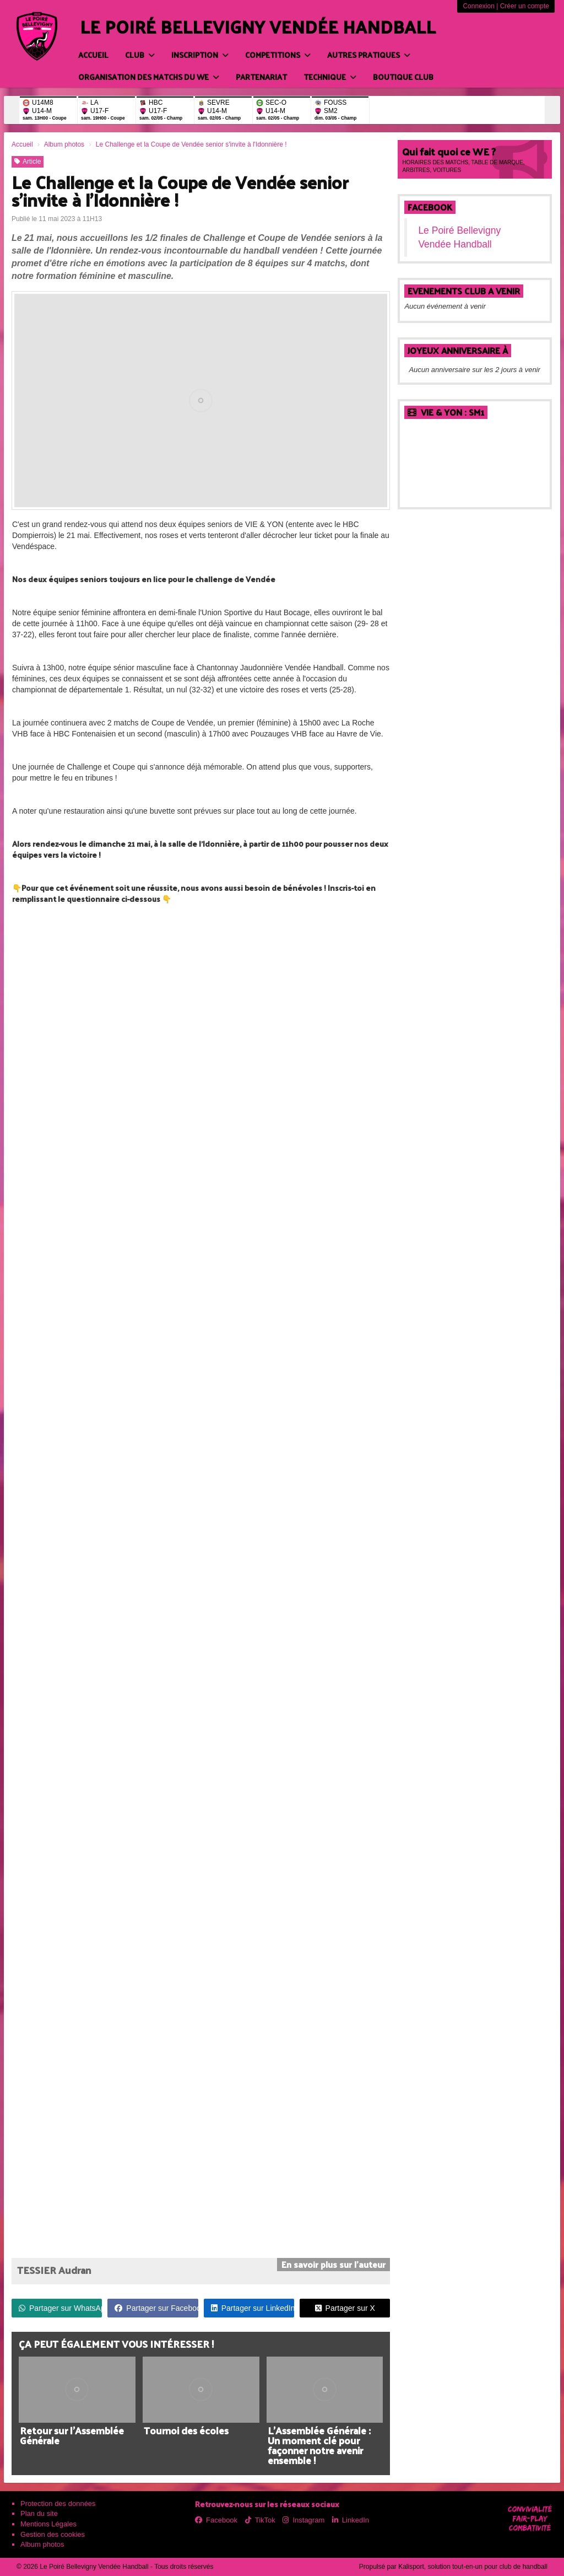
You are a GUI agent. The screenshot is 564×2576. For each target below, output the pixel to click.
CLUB (140, 55)
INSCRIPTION (200, 55)
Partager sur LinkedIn (252, 2308)
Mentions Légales (48, 2524)
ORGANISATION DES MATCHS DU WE (148, 77)
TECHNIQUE (329, 77)
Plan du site (39, 2513)
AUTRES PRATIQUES (368, 55)
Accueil (93, 55)
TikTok (260, 2520)
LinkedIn (350, 2520)
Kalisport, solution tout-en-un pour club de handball (472, 2566)
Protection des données (58, 2503)
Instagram (303, 2520)
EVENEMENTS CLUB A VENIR (464, 291)
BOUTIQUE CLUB (403, 77)
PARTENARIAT (261, 77)
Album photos (42, 2544)
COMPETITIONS (278, 55)
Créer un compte (524, 6)
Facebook (430, 207)
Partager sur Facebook (156, 2308)
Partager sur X (345, 2308)
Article (27, 161)
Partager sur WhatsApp (60, 2308)
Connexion (478, 6)
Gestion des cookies (52, 2534)
